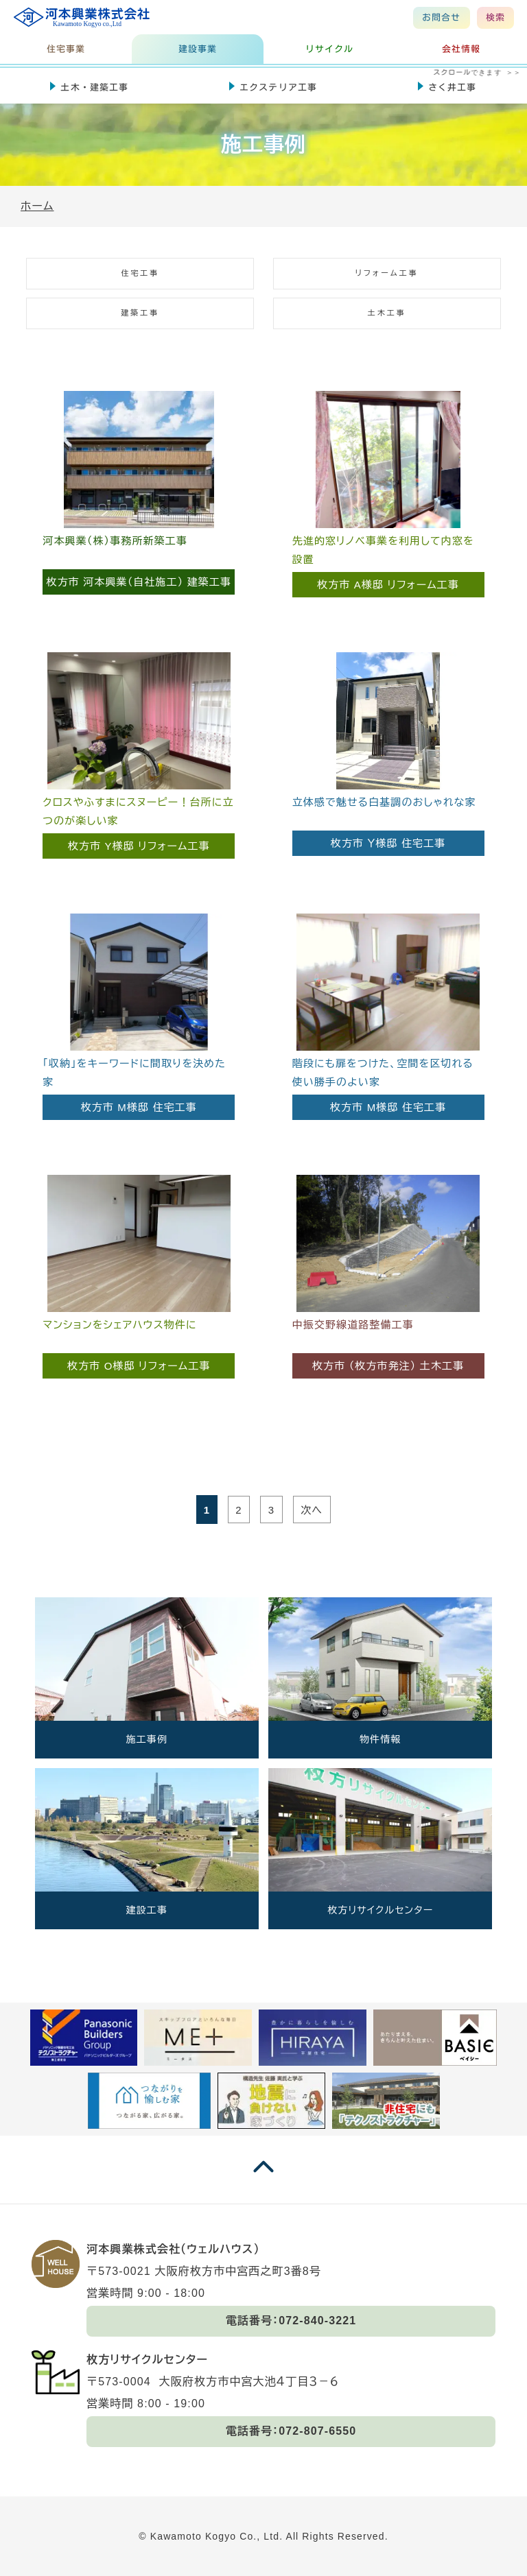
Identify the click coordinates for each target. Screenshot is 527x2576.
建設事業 (197, 49)
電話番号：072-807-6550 (291, 2431)
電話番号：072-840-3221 (291, 2320)
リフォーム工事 (387, 273)
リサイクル (329, 49)
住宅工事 (140, 273)
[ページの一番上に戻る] (263, 2180)
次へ (312, 1510)
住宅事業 (66, 49)
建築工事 (140, 313)
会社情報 (461, 49)
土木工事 (387, 313)
